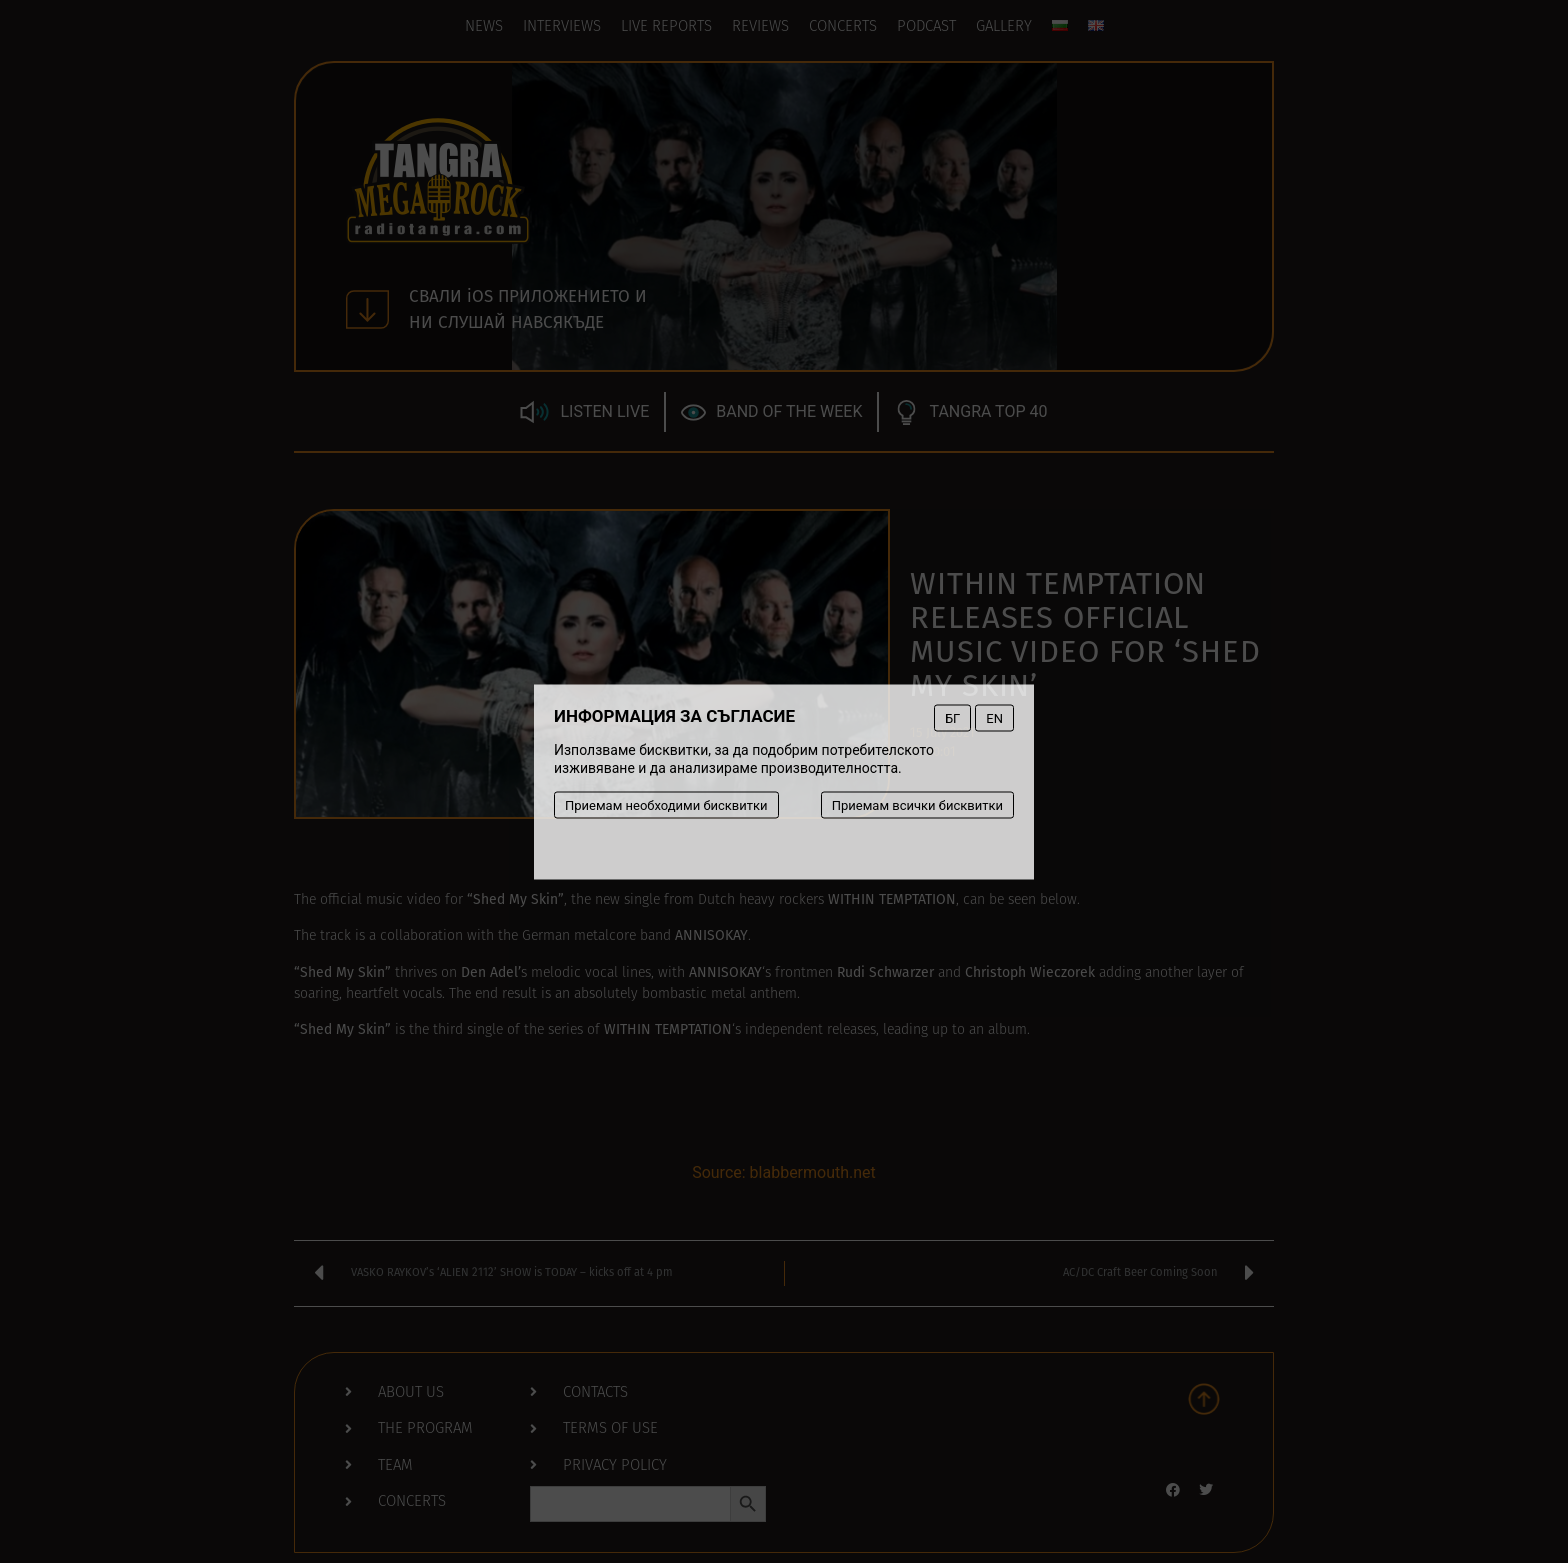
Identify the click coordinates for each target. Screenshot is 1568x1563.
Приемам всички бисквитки (917, 804)
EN (994, 717)
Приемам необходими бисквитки (666, 804)
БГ (952, 717)
